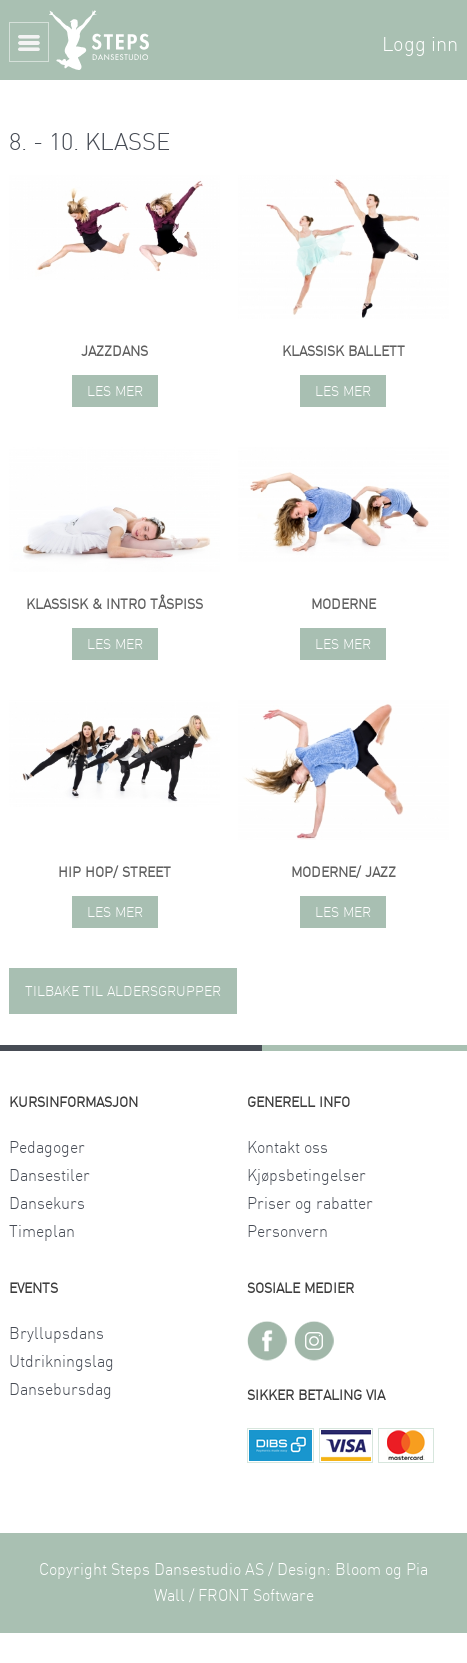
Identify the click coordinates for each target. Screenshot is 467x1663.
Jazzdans (114, 352)
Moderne (343, 605)
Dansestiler (49, 1176)
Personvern (287, 1232)
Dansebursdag (60, 1390)
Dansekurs (47, 1204)
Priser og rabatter (310, 1204)
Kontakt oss (287, 1148)
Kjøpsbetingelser (306, 1176)
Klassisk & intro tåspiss (114, 605)
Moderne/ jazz (343, 873)
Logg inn (420, 45)
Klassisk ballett (343, 352)
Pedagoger (47, 1148)
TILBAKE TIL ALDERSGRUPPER (123, 992)
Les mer (115, 392)
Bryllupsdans (56, 1334)
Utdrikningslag (61, 1362)
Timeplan (42, 1232)
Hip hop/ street (114, 873)
